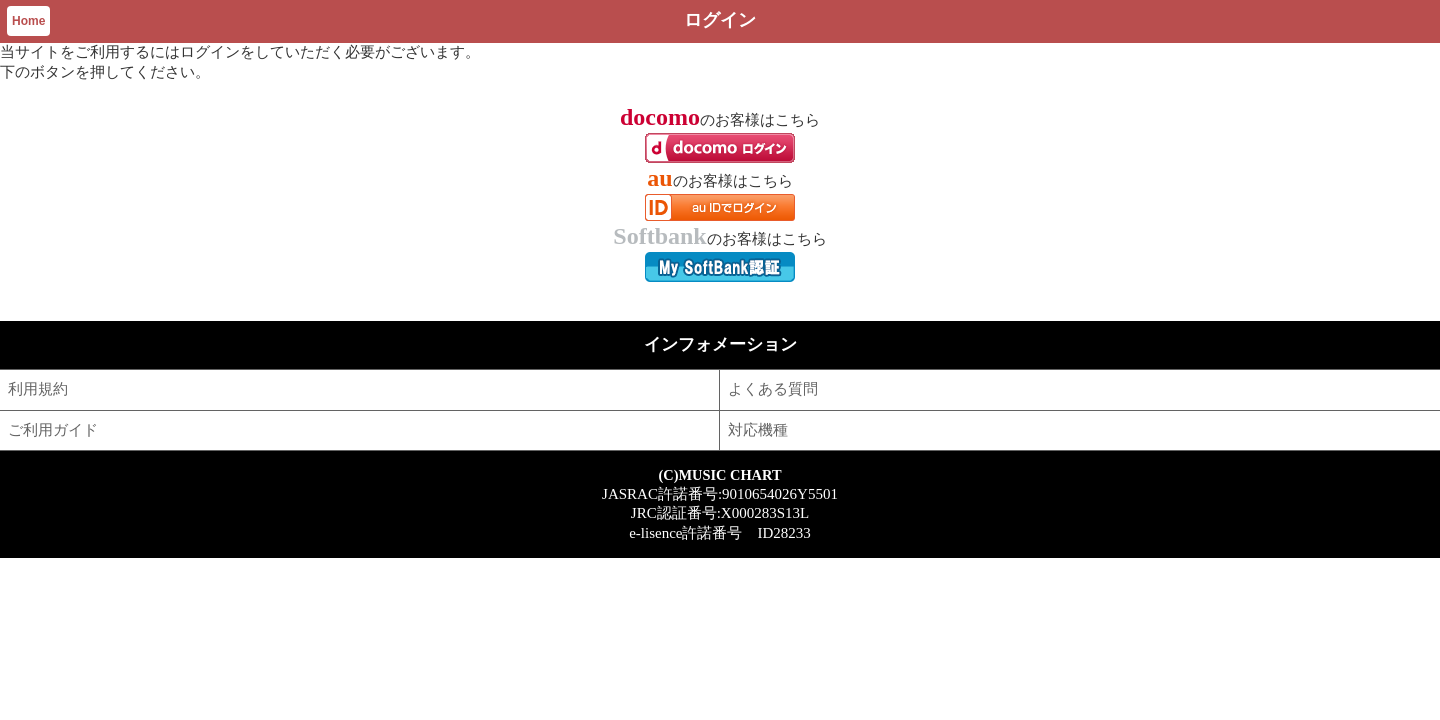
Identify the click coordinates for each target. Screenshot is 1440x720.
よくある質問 (773, 389)
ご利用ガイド (53, 430)
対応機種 (758, 430)
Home (28, 21)
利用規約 (38, 389)
